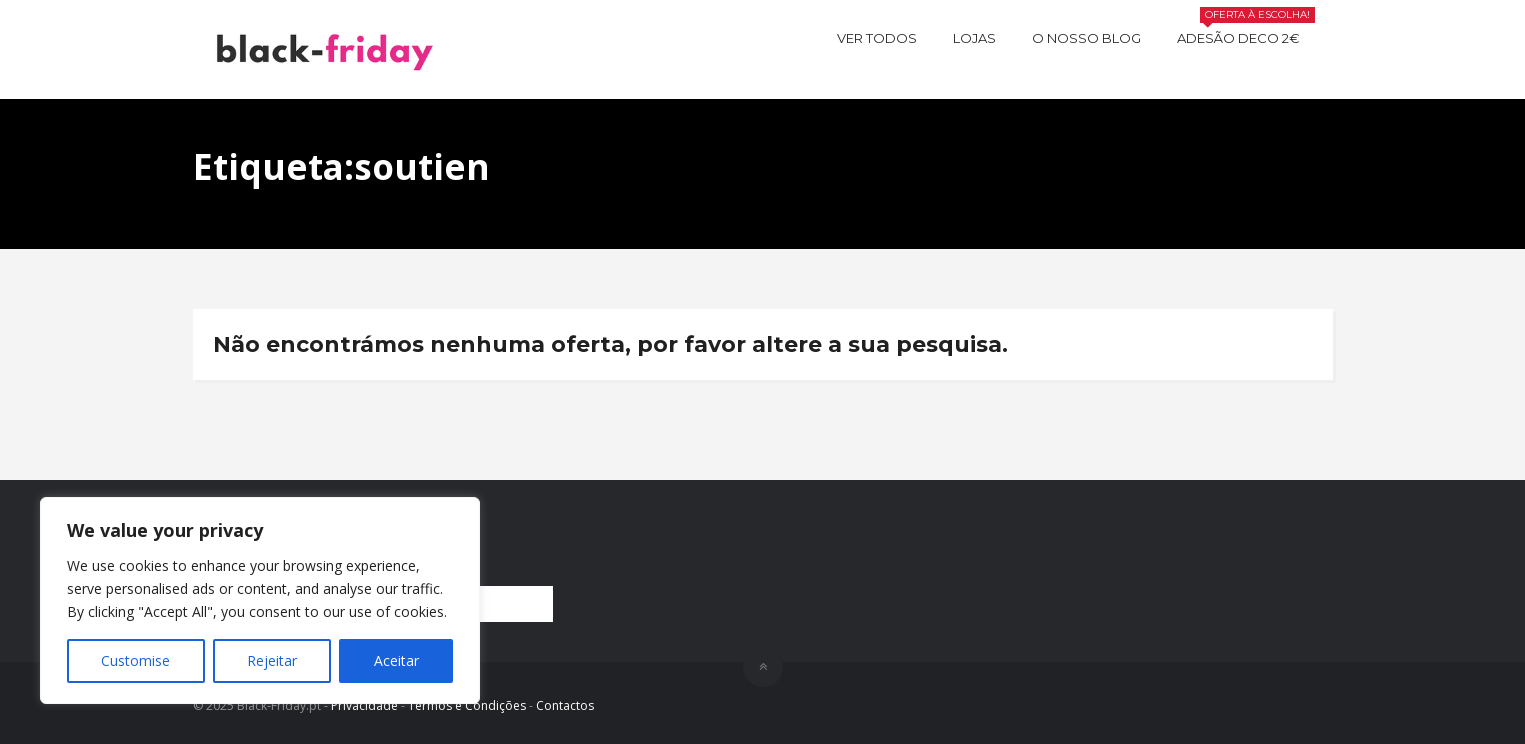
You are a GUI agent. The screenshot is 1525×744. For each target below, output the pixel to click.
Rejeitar (272, 660)
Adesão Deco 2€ (1246, 35)
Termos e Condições (467, 705)
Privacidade (364, 705)
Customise (135, 660)
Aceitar (396, 660)
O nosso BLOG (1086, 38)
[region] (260, 600)
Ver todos (877, 38)
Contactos (565, 705)
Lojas (974, 38)
